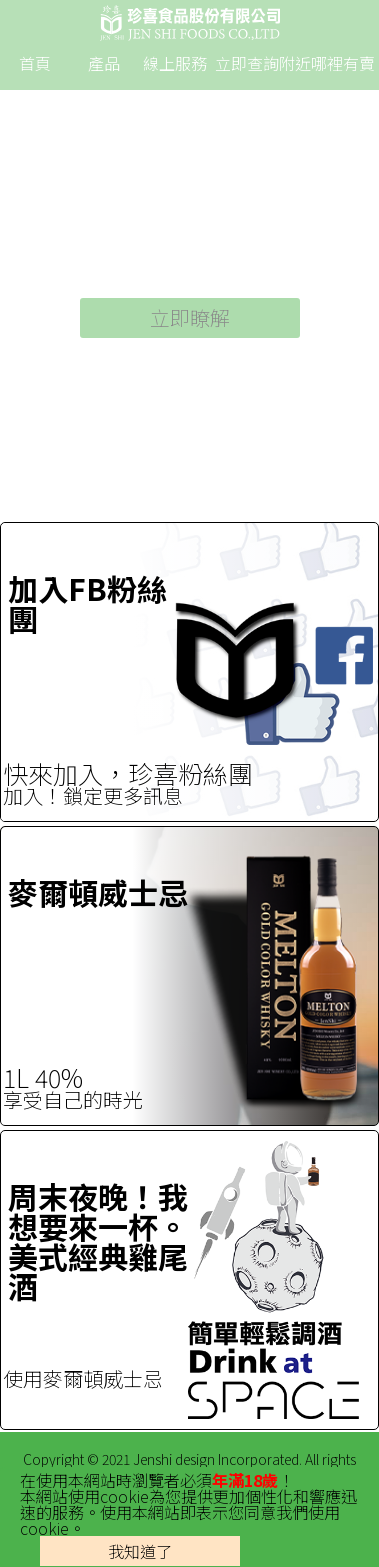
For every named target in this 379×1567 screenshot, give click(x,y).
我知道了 (140, 1551)
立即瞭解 (190, 317)
